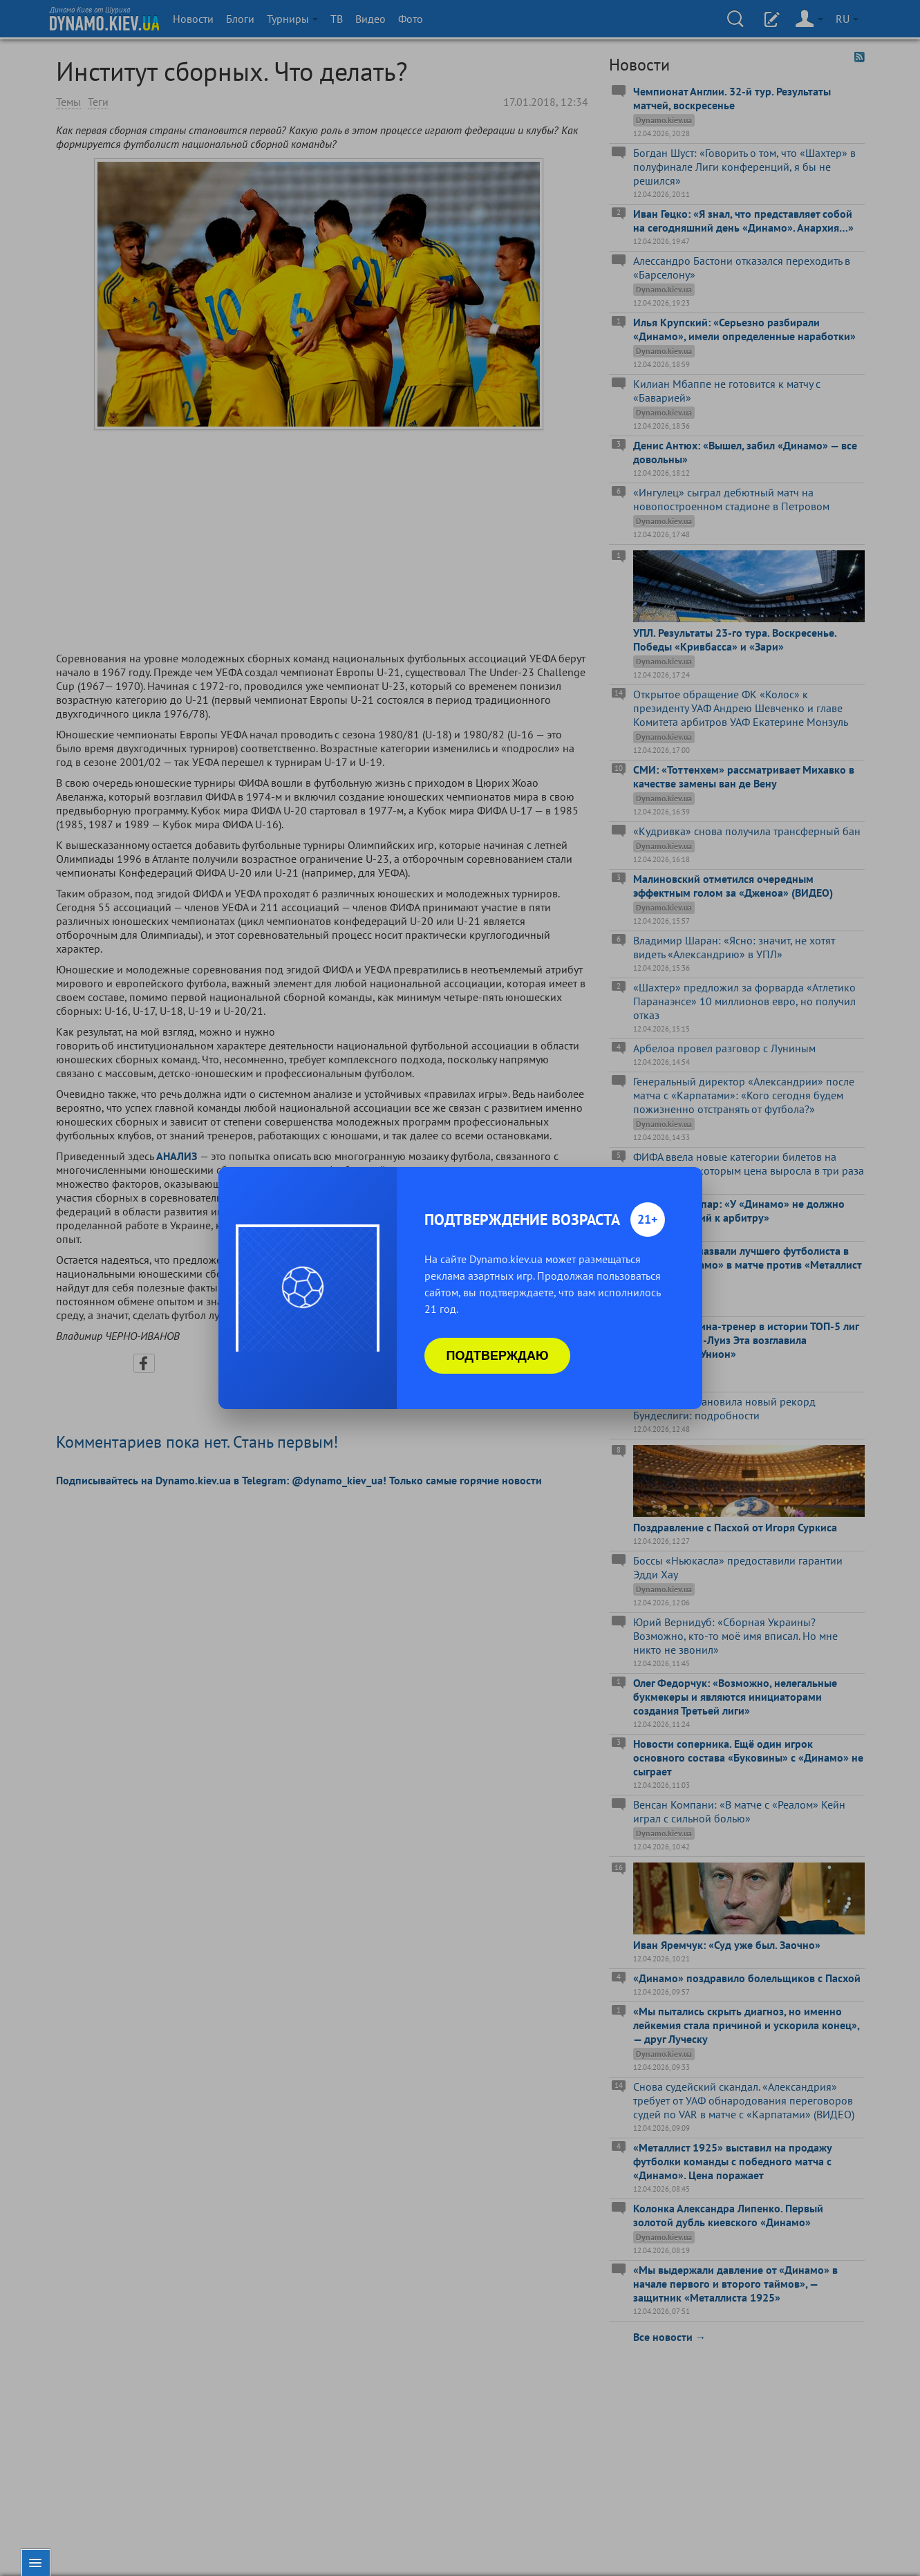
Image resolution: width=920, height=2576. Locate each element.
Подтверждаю (498, 1356)
